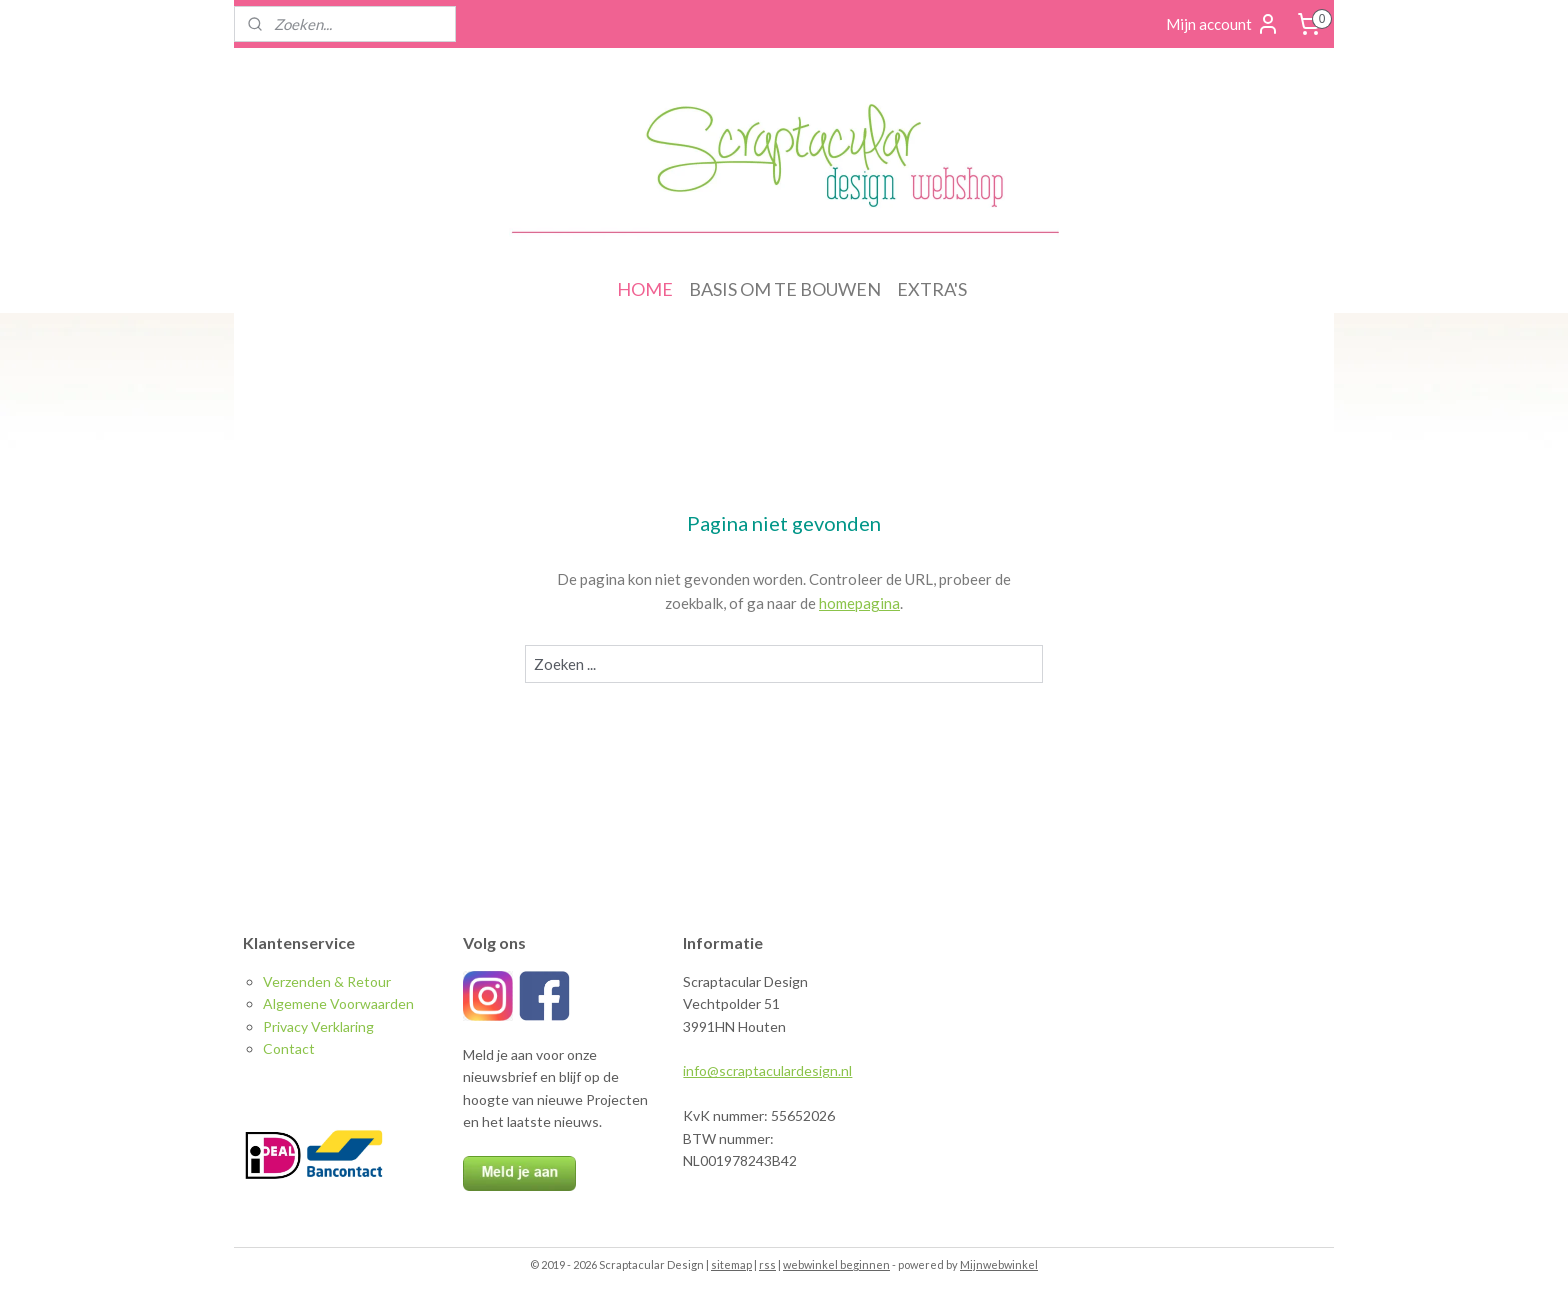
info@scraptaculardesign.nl (767, 1070)
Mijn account (1223, 24)
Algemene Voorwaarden (338, 1003)
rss (767, 1264)
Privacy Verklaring (318, 1026)
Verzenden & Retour (327, 981)
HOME (645, 289)
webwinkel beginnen (836, 1264)
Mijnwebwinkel (999, 1264)
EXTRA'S (932, 289)
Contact (289, 1048)
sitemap (731, 1264)
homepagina (859, 603)
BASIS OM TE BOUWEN (785, 289)
